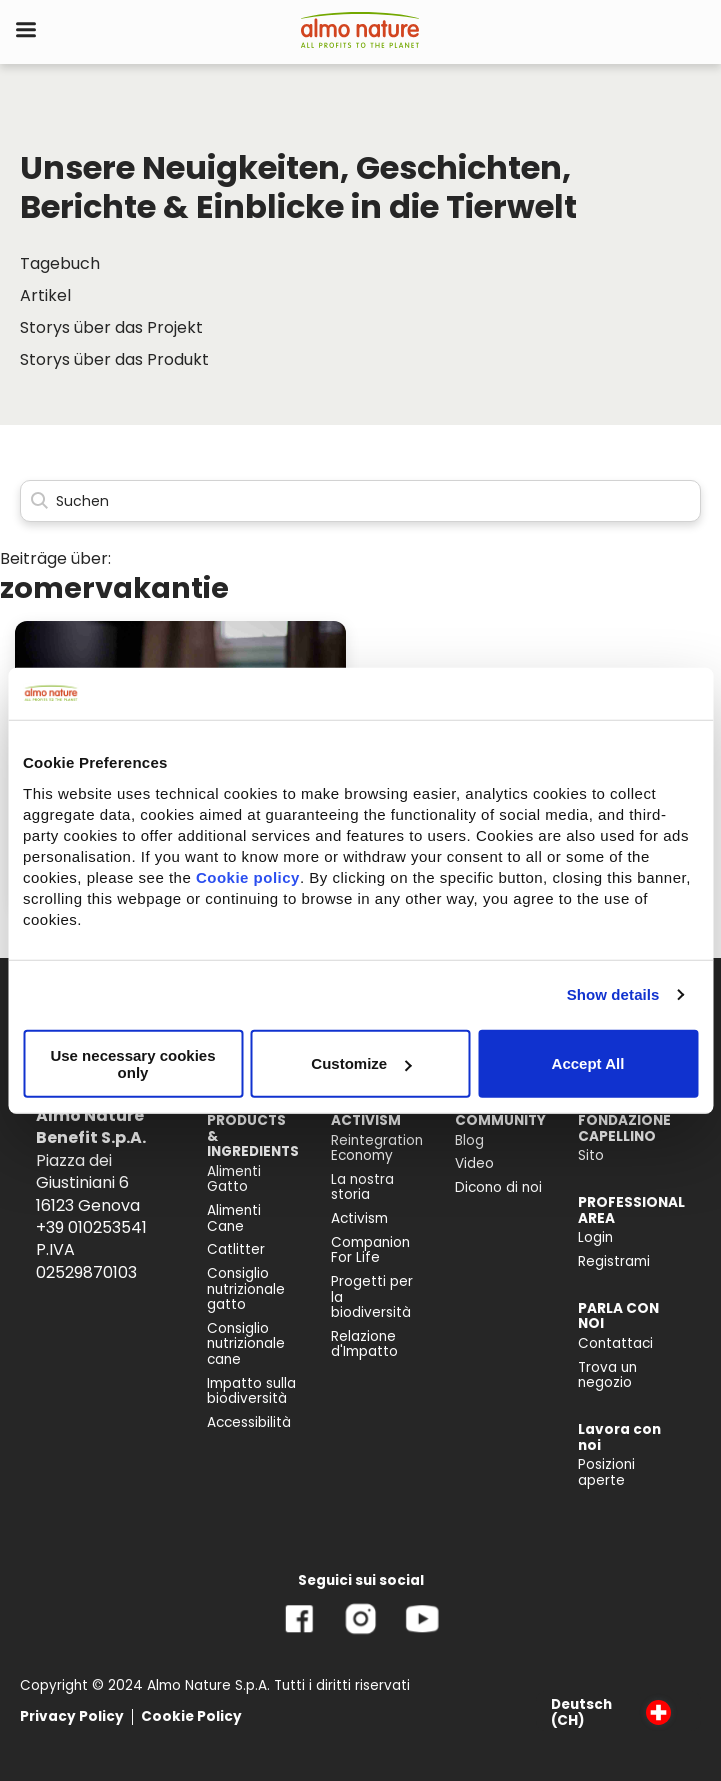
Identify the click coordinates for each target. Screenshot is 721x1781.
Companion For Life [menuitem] (370, 1250)
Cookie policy (248, 876)
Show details (613, 994)
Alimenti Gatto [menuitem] (234, 1179)
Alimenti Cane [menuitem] (234, 1218)
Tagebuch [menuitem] (60, 263)
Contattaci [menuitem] (615, 1343)
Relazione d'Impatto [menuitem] (364, 1344)
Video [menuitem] (474, 1163)
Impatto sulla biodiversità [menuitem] (251, 1391)
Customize (361, 1063)
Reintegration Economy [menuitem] (377, 1148)
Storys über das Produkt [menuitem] (114, 359)
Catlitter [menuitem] (236, 1249)
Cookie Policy (191, 1716)
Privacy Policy (72, 1716)
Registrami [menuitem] (614, 1261)
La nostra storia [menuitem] (362, 1187)
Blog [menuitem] (469, 1140)
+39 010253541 (91, 1227)
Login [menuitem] (595, 1237)
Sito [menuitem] (591, 1155)
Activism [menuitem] (359, 1218)
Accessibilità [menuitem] (249, 1422)
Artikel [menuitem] (45, 295)
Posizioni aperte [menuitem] (606, 1472)
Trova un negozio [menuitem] (607, 1375)
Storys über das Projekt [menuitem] (111, 327)
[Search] (360, 501)
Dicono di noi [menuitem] (498, 1187)
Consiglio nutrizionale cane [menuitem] (246, 1344)
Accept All (588, 1063)
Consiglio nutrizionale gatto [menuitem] (246, 1289)
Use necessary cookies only (132, 1063)
